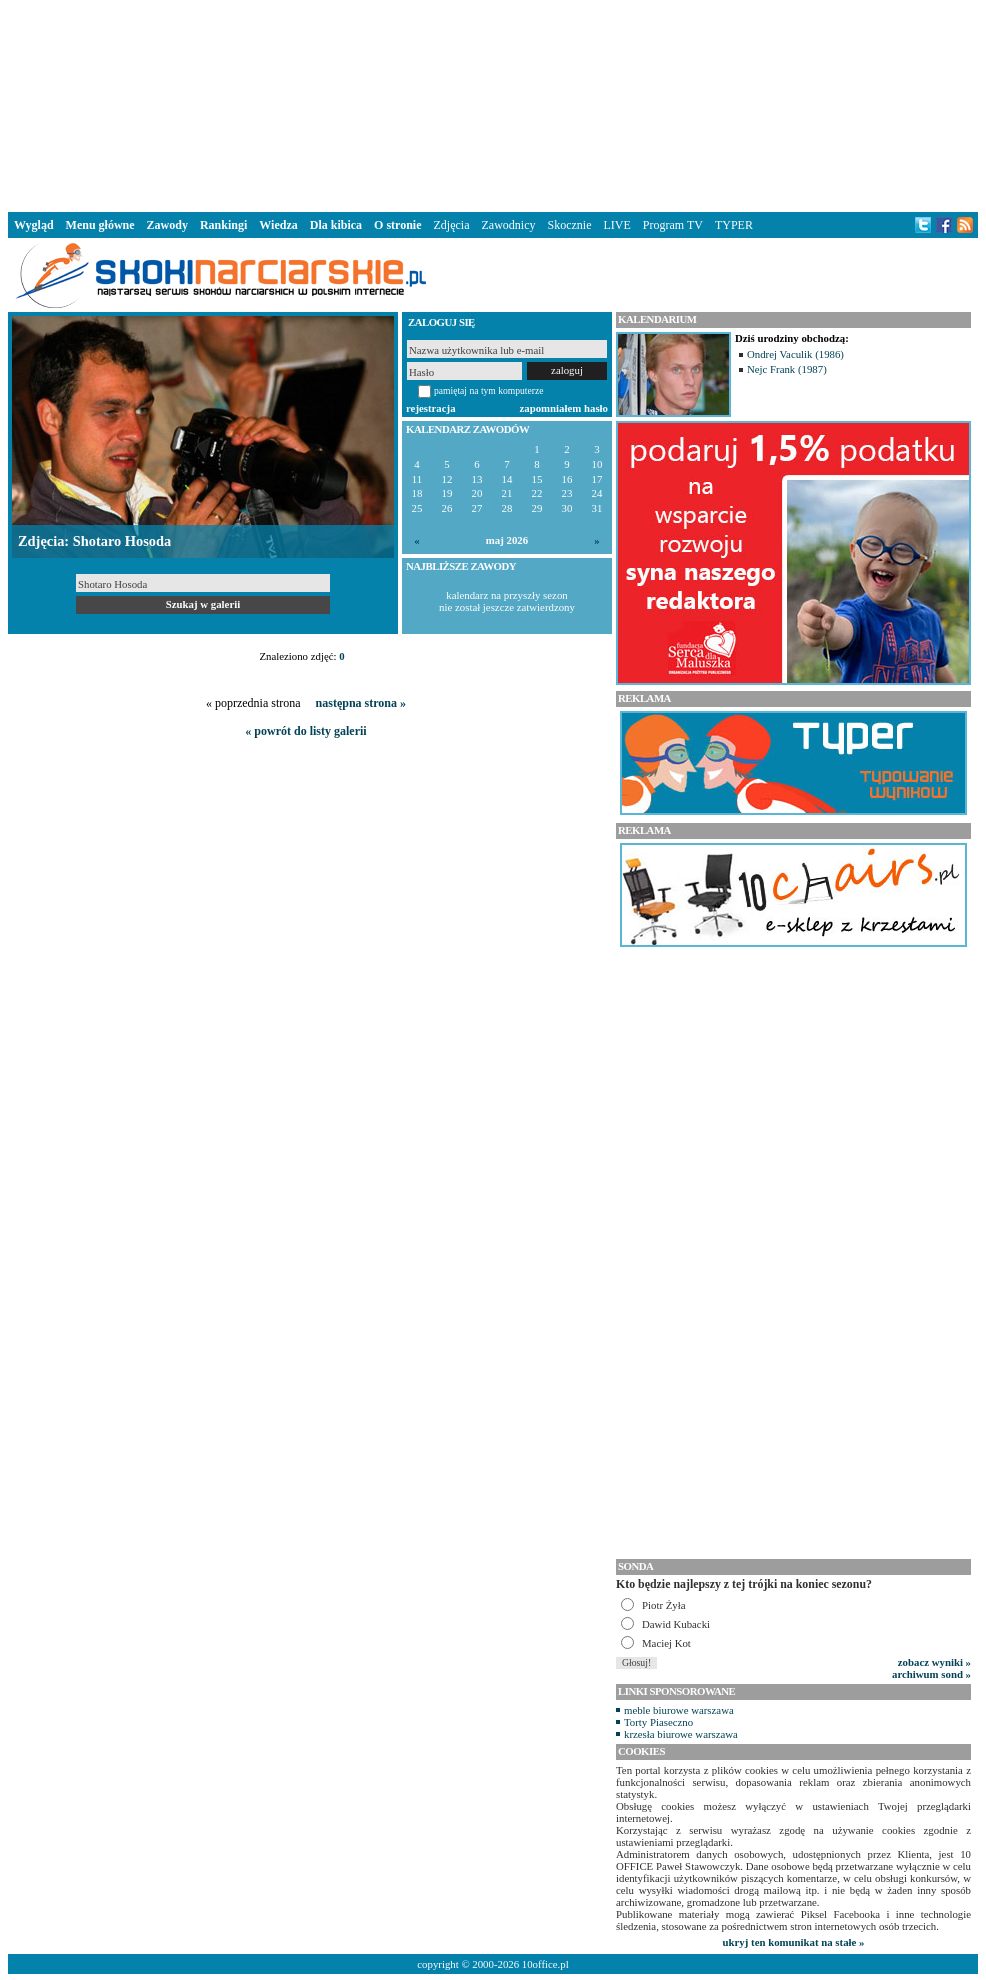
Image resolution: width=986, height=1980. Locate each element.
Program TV (673, 225)
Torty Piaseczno (658, 1722)
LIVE (616, 225)
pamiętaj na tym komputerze (489, 390)
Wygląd (34, 225)
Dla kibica (336, 225)
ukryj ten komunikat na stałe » (794, 1942)
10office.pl (545, 1964)
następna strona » (361, 703)
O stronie (397, 225)
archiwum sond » (931, 1674)
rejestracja (431, 408)
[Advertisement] (493, 104)
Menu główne (100, 225)
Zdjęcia (452, 225)
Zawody (167, 225)
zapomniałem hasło (564, 408)
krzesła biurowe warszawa (681, 1734)
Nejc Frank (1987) (787, 369)
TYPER (734, 225)
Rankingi (223, 225)
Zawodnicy (509, 225)
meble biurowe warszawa (679, 1710)
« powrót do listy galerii (305, 731)
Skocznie (569, 225)
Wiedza (278, 225)
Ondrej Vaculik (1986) (795, 354)
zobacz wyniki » (934, 1662)
